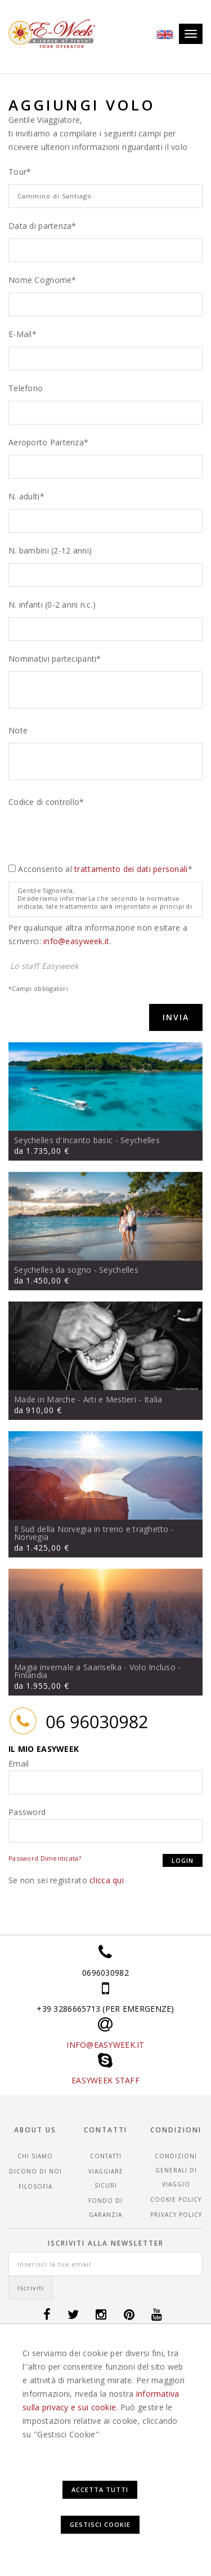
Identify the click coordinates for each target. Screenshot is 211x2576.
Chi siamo (35, 2156)
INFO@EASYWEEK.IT (105, 2044)
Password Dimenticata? (44, 1858)
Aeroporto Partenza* (48, 442)
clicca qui (106, 1880)
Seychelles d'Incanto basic (63, 1140)
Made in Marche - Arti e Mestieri (75, 1399)
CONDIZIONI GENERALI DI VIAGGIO (176, 2170)
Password (27, 1812)
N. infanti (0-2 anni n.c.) (52, 604)
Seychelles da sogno (52, 1269)
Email (18, 1763)
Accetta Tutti (99, 2489)
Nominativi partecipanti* (54, 658)
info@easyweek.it (76, 941)
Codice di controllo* (46, 801)
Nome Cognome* (42, 280)
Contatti (106, 2156)
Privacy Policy (176, 2215)
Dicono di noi (35, 2171)
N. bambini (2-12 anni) (50, 550)
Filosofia (35, 2186)
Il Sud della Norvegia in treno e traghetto (91, 1529)
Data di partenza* (42, 225)
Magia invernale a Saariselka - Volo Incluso (95, 1667)
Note (18, 730)
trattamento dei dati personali (130, 869)
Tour (17, 171)
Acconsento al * (105, 869)
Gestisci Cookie (100, 2524)
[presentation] (93, 836)
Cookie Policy (175, 2199)
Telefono (25, 388)
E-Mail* (22, 334)
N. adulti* (26, 496)
